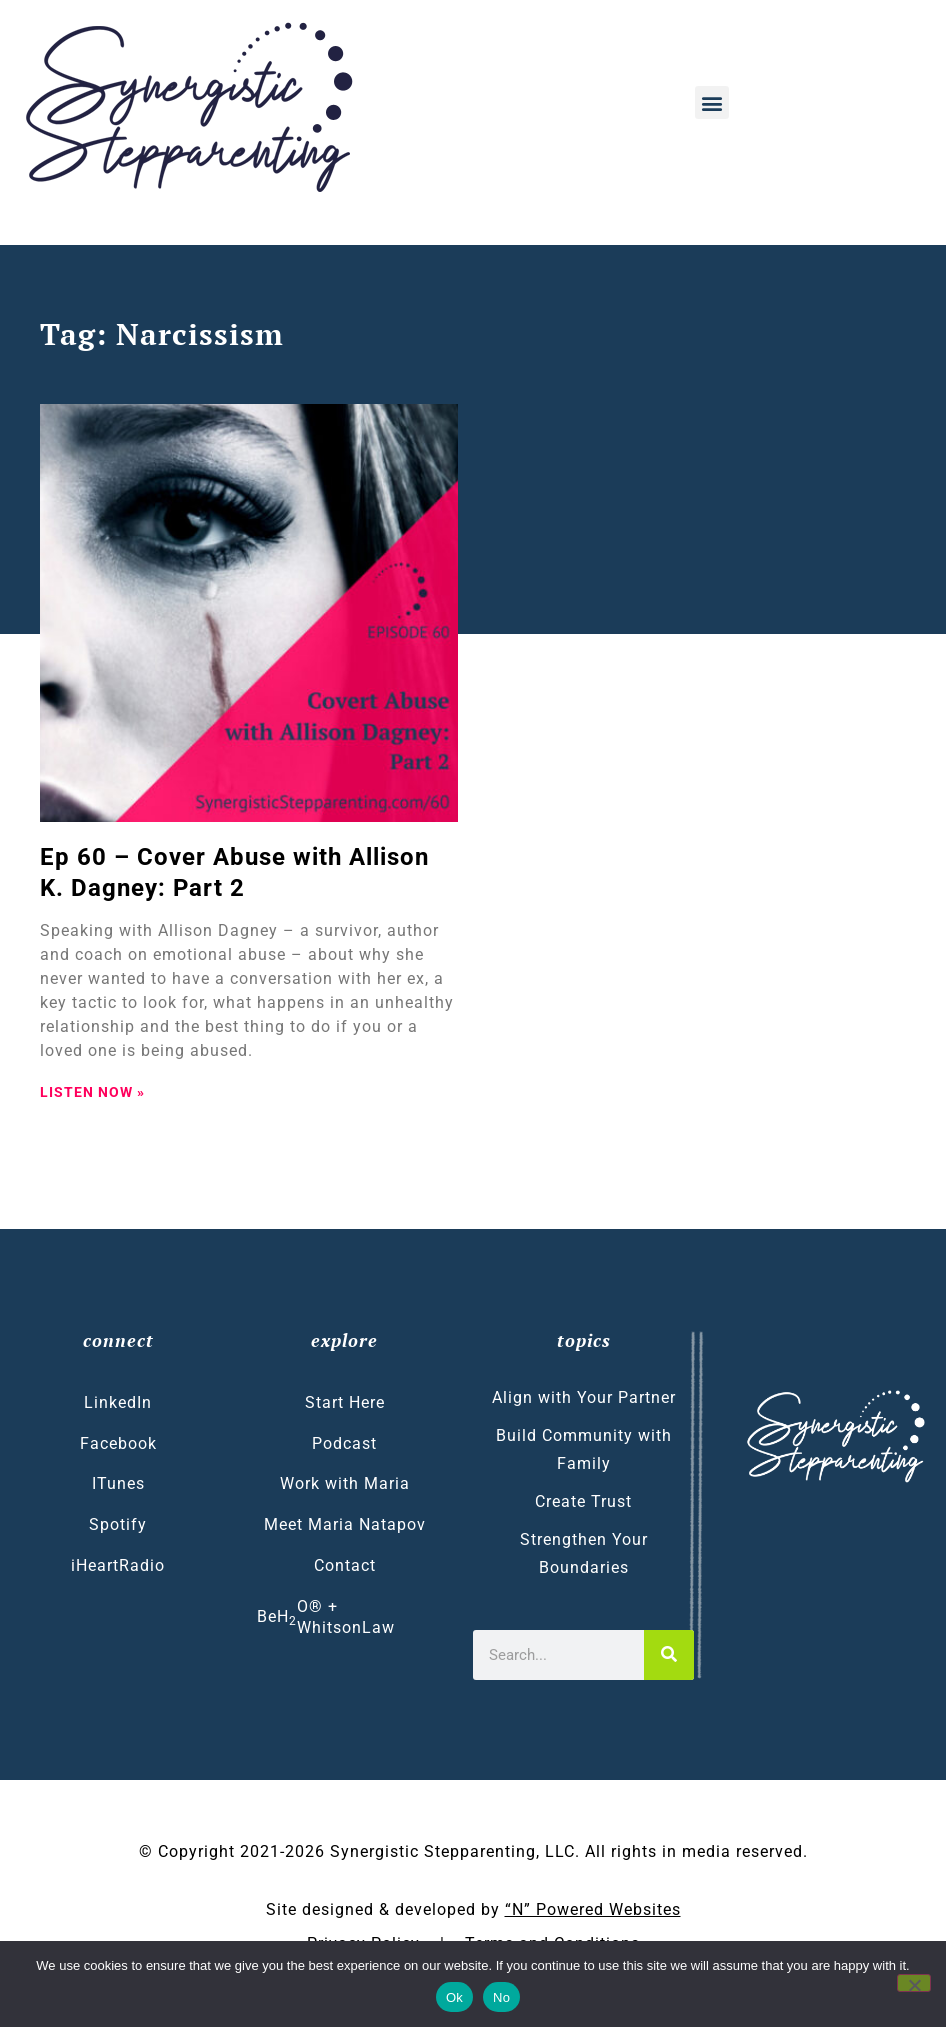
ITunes (118, 1483)
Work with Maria (345, 1483)
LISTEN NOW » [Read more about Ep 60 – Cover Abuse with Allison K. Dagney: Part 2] (92, 1092)
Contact (345, 1565)
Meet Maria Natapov (345, 1524)
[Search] (669, 1655)
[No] (914, 1983)
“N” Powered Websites (593, 1909)
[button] (712, 102)
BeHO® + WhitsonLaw (326, 1617)
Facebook (118, 1443)
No (501, 1997)
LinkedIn (118, 1402)
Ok (454, 1997)
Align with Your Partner (584, 1397)
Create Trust (583, 1501)
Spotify (118, 1524)
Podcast (344, 1443)
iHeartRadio (118, 1565)
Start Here (345, 1402)
